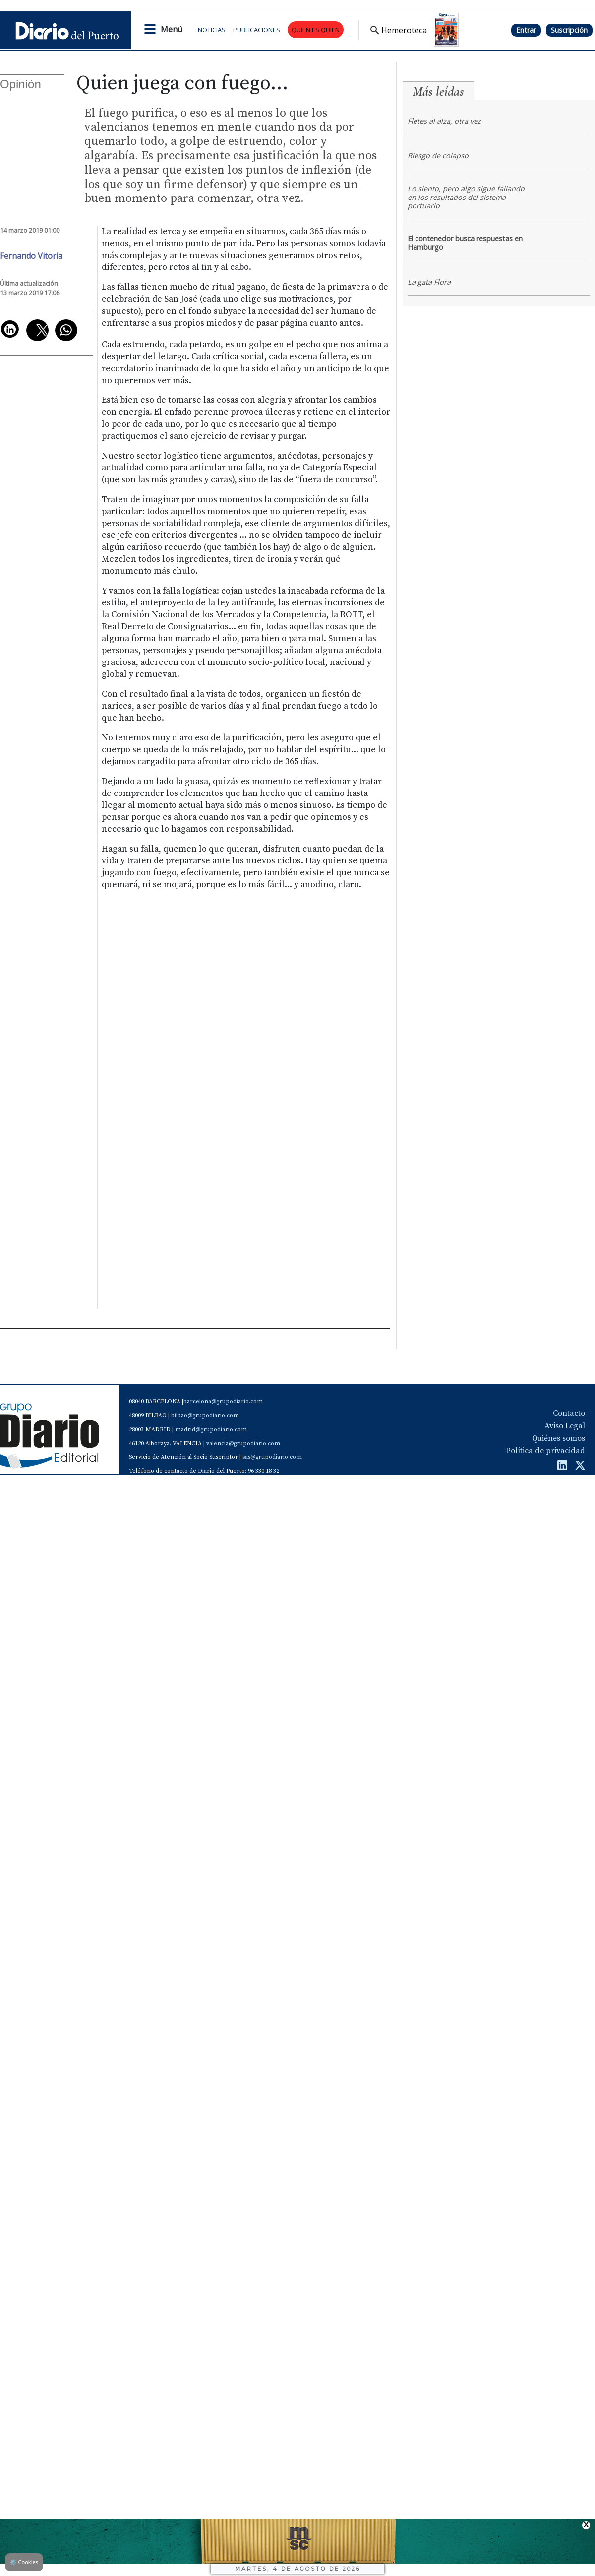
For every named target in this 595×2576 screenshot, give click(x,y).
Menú (171, 29)
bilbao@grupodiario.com (205, 1415)
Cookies (24, 2562)
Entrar (526, 30)
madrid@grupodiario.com (211, 1429)
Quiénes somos (558, 1438)
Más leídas (438, 91)
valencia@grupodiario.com (243, 1443)
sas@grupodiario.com (272, 1457)
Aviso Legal (564, 1426)
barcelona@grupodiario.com (223, 1401)
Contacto (569, 1413)
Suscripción (569, 30)
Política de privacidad (545, 1450)
